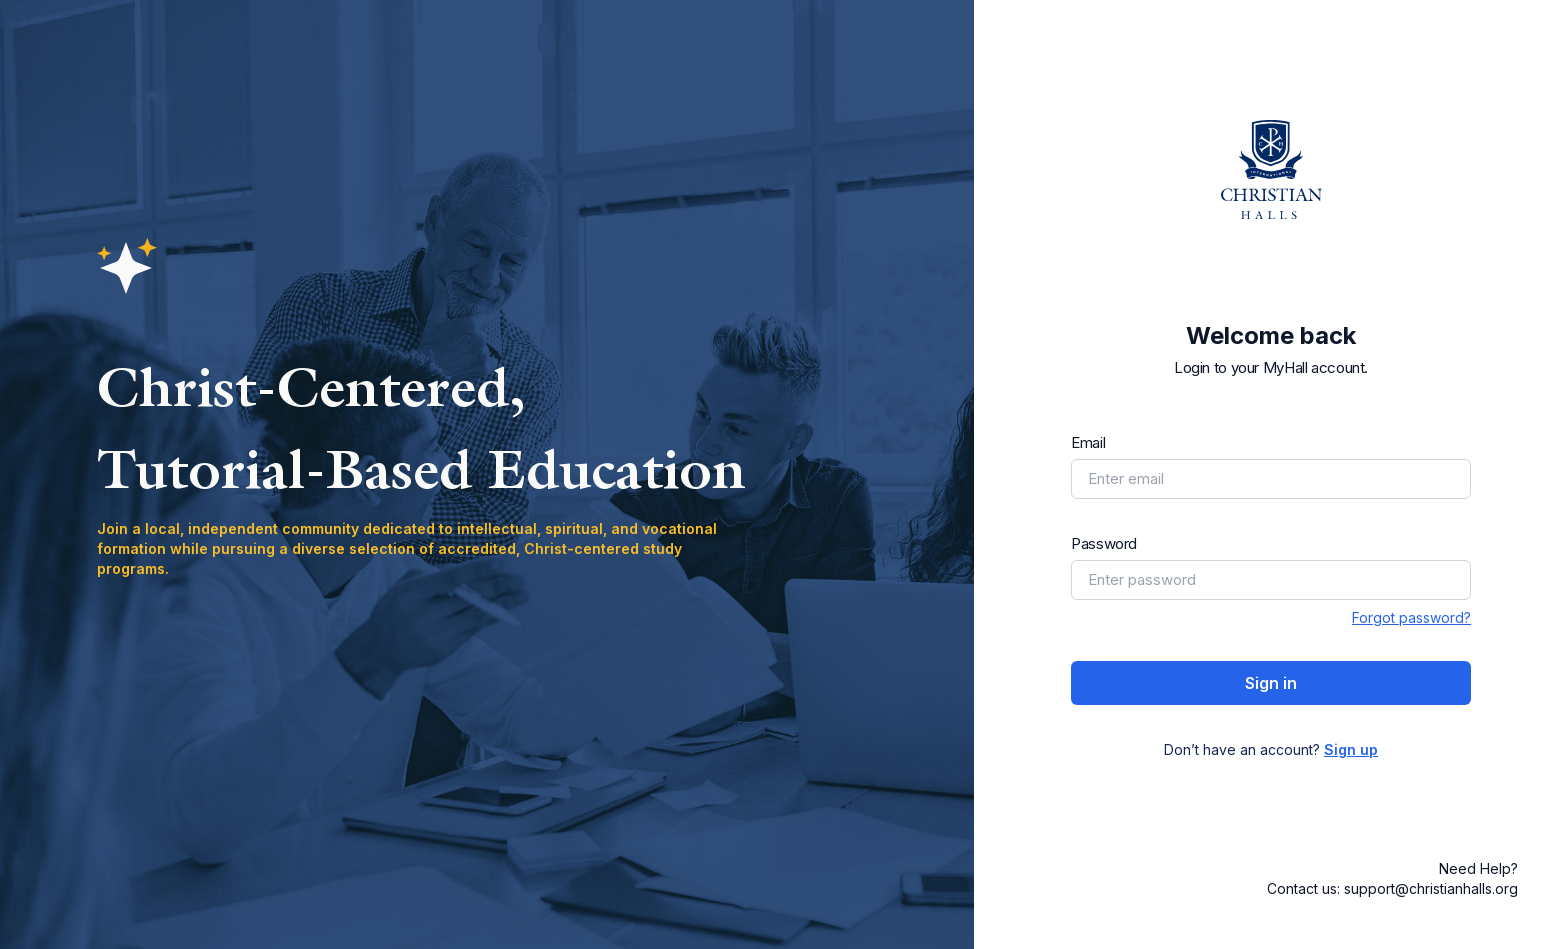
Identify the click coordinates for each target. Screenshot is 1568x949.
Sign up (1351, 749)
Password (1104, 543)
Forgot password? (1411, 617)
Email (1088, 442)
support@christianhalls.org (1431, 888)
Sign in (1271, 683)
